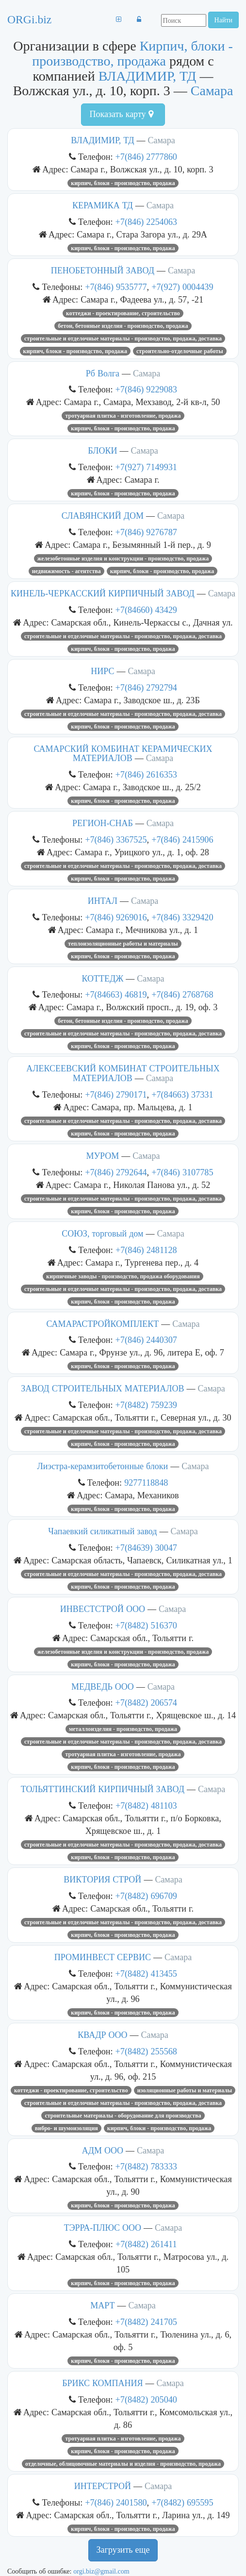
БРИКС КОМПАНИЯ (102, 2383)
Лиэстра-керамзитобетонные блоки (102, 1466)
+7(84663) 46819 (116, 994)
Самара (212, 91)
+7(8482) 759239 (146, 1404)
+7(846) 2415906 (182, 839)
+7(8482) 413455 (146, 1973)
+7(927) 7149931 (146, 467)
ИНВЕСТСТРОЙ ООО (102, 1609)
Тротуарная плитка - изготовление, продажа (122, 416)
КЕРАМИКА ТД (102, 205)
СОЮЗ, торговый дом (102, 1233)
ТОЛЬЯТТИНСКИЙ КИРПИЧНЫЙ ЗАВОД (102, 1789)
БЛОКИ (102, 450)
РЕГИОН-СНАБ (102, 823)
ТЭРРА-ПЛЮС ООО (102, 2227)
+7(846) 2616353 (146, 774)
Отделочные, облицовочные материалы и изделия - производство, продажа (123, 2464)
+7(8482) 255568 (146, 2051)
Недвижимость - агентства (66, 571)
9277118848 (146, 1482)
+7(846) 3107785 (182, 1172)
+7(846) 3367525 (116, 839)
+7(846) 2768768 (182, 994)
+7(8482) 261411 (146, 2244)
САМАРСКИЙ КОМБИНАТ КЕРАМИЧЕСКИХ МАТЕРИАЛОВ (122, 754)
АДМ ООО (102, 2150)
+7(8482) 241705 (146, 2321)
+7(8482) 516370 (146, 1625)
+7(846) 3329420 (182, 917)
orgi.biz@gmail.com (101, 2571)
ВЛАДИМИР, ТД (147, 76)
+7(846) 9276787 (146, 532)
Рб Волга (102, 373)
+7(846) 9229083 (146, 389)
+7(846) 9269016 (116, 917)
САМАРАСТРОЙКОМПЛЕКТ (102, 1324)
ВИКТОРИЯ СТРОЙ (102, 1879)
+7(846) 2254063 (146, 221)
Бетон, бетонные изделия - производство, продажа (123, 326)
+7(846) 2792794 (146, 687)
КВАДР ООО (102, 2035)
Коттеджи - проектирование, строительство (123, 313)
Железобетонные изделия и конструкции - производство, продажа (123, 558)
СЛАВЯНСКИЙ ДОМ (103, 515)
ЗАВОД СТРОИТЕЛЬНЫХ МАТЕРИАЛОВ (102, 1388)
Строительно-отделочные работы (179, 351)
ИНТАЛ (102, 901)
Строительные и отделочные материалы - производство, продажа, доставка (123, 338)
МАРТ (102, 2305)
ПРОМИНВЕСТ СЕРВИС (102, 1957)
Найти (223, 20)
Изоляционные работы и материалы (184, 2090)
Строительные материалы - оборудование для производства (123, 2115)
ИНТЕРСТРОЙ (102, 2486)
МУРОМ (102, 1156)
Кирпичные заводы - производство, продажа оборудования (122, 1276)
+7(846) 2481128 (146, 1249)
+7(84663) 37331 (182, 1094)
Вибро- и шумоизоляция (66, 2128)
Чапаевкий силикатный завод (102, 1531)
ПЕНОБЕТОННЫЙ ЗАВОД (102, 270)
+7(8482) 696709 (146, 1895)
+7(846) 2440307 (146, 1339)
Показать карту (121, 114)
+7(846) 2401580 (116, 2502)
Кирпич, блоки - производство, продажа (132, 53)
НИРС (102, 671)
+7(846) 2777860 (146, 156)
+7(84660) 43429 (146, 609)
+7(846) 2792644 (116, 1172)
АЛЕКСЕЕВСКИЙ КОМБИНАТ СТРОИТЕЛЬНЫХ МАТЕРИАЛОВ (122, 1073)
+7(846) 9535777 (116, 286)
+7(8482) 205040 (146, 2399)
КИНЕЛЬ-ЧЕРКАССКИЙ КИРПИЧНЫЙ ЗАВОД (103, 593)
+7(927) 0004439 (182, 286)
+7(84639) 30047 (146, 1547)
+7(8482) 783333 (146, 2166)
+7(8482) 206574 (146, 1702)
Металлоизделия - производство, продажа (123, 1729)
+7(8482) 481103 (146, 1805)
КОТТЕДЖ (102, 978)
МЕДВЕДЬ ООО (102, 1686)
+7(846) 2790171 (116, 1094)
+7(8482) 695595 (182, 2502)
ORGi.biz (29, 19)
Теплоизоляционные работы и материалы (123, 944)
